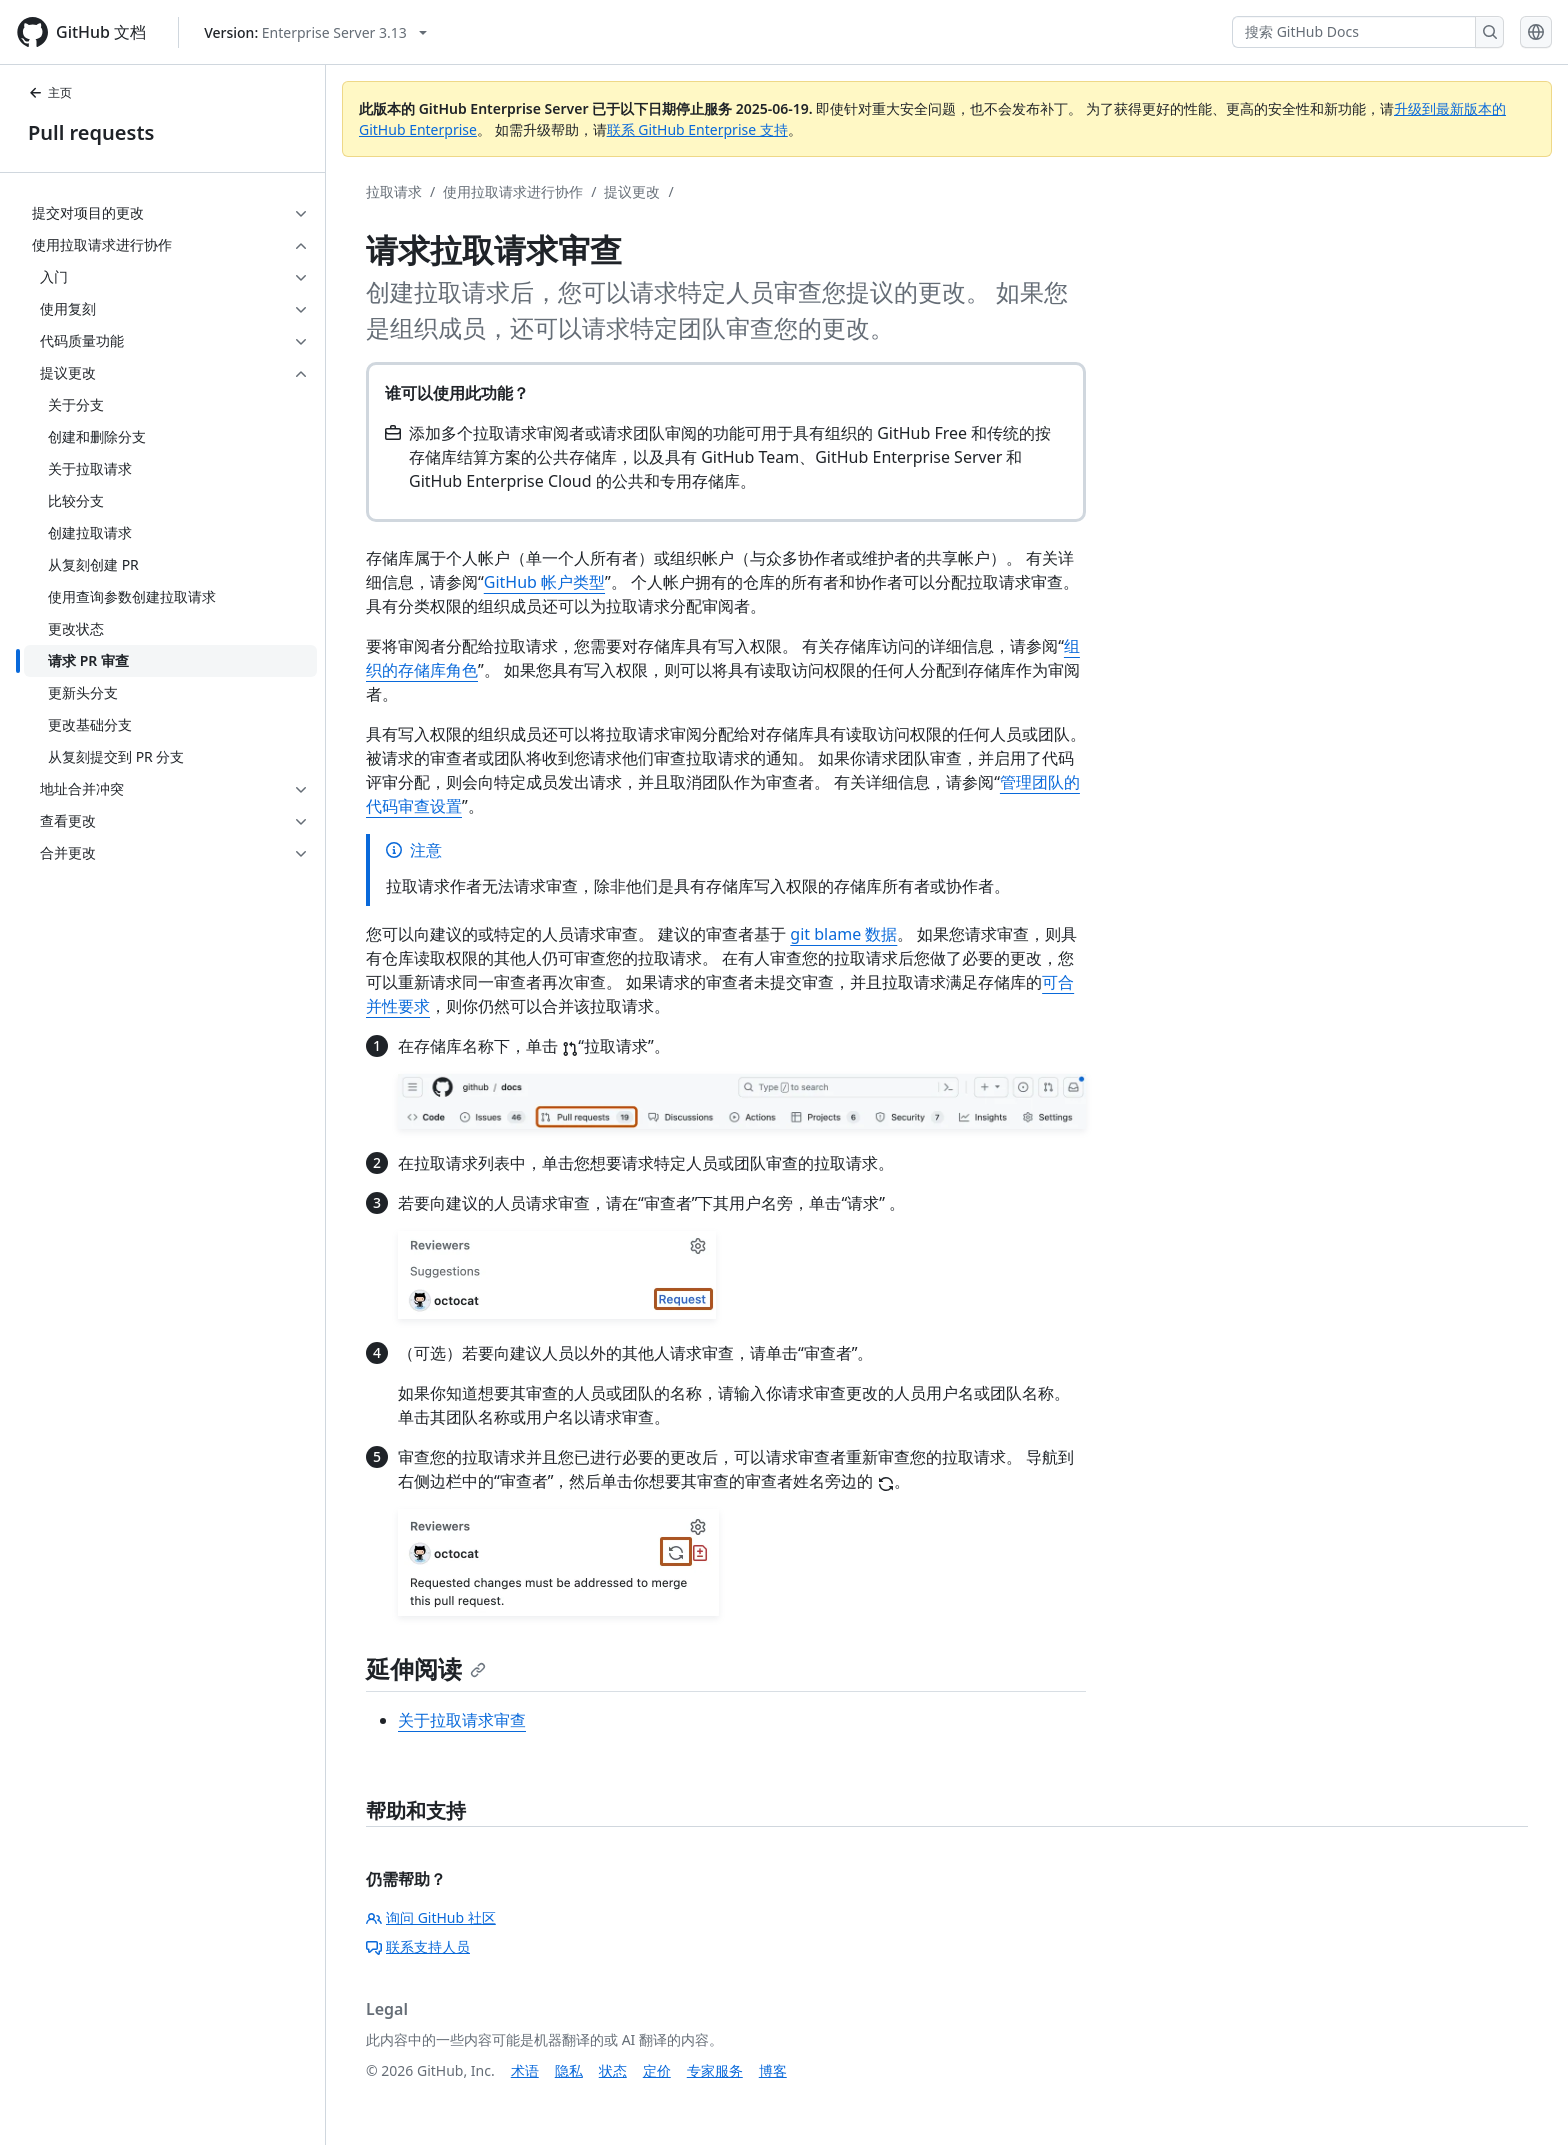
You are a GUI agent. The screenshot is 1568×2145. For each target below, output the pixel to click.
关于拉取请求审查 (462, 1720)
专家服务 (715, 2070)
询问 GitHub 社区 (431, 1917)
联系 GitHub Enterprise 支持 (697, 129)
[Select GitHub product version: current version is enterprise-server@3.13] (315, 32)
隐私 (569, 2070)
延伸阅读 (426, 1668)
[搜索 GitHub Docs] (1354, 32)
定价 (657, 2070)
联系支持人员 (418, 1946)
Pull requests (91, 132)
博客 (773, 2070)
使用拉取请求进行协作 (513, 191)
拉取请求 (394, 191)
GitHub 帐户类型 (544, 582)
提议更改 (632, 191)
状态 (613, 2070)
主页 (50, 92)
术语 (525, 2070)
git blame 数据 (843, 934)
